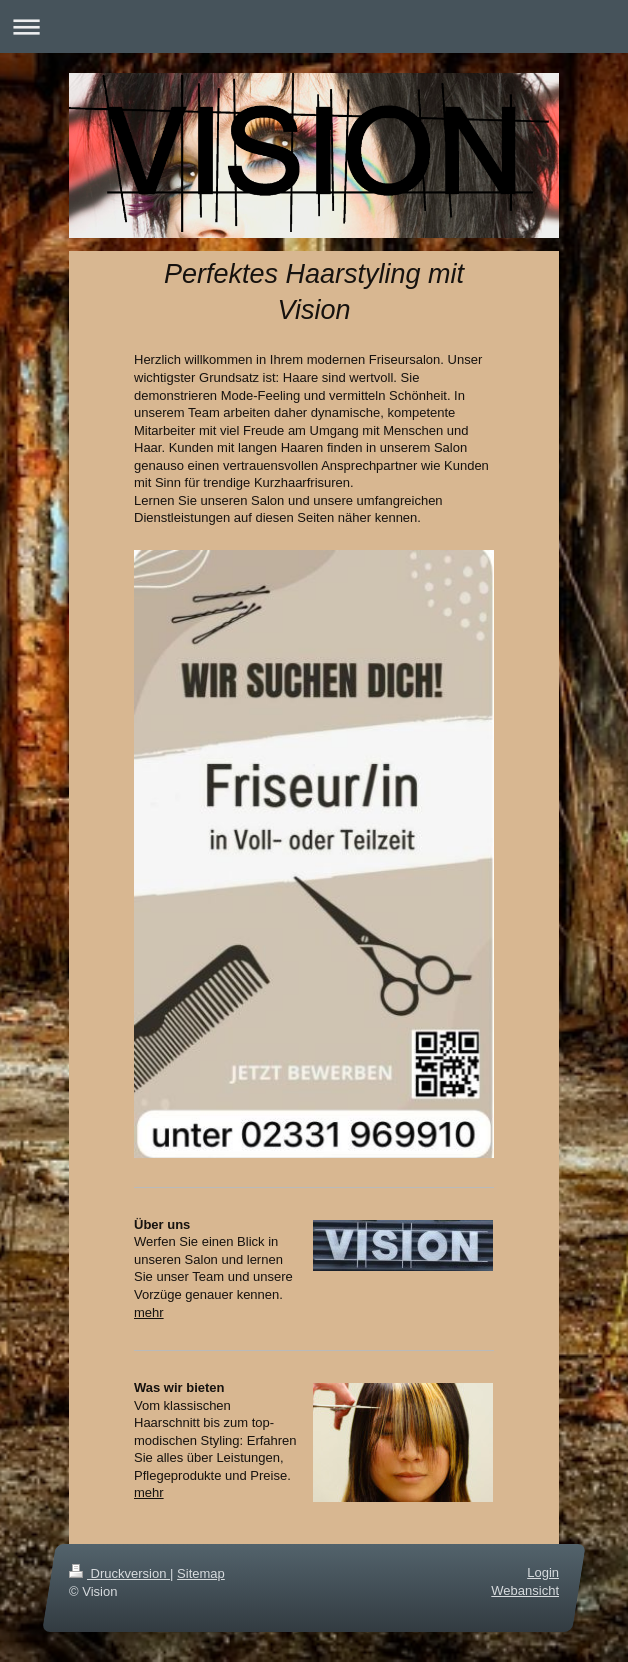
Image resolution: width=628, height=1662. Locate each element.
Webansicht (525, 1590)
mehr (149, 1312)
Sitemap (201, 1573)
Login (543, 1572)
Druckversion (119, 1573)
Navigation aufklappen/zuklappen (314, 26)
